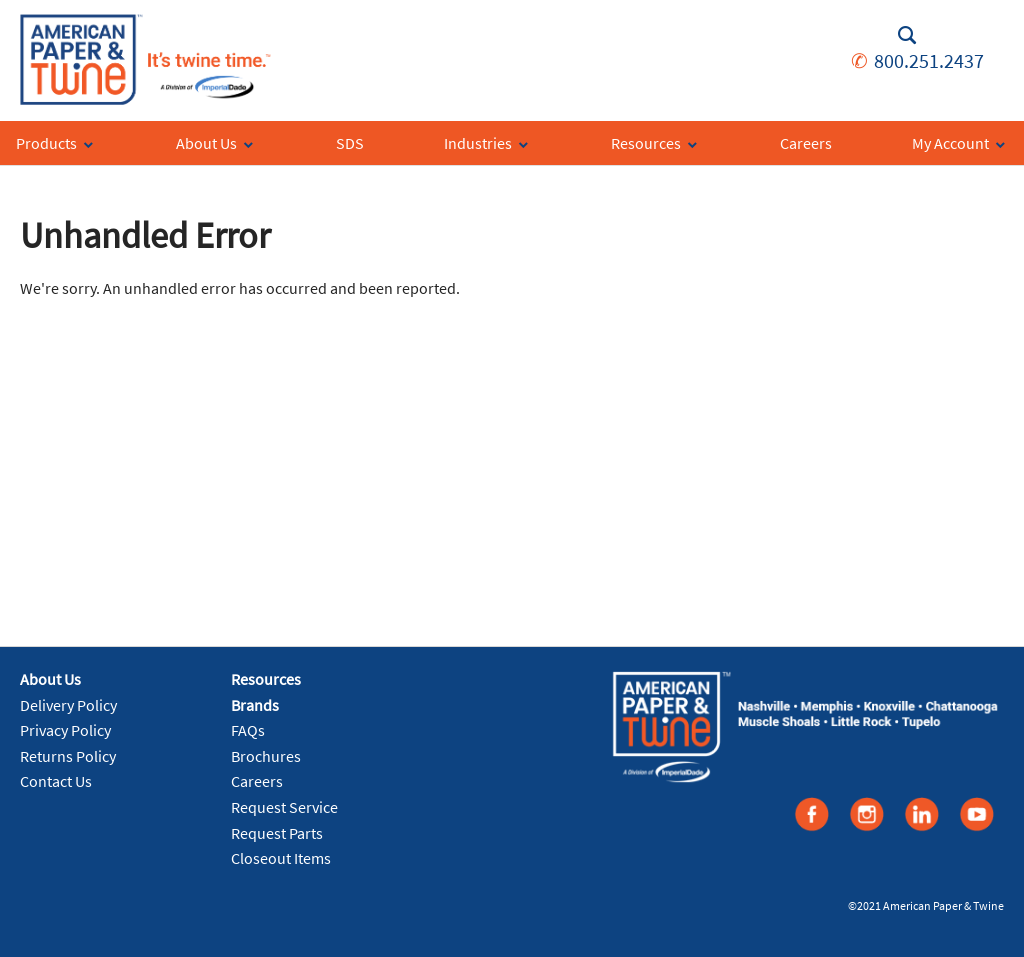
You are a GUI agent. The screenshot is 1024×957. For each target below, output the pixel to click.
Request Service (284, 807)
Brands (255, 705)
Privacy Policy (65, 730)
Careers (257, 781)
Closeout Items (281, 858)
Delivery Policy (68, 705)
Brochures (266, 756)
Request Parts (277, 833)
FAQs (248, 730)
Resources (266, 679)
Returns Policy (68, 756)
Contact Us (56, 781)
